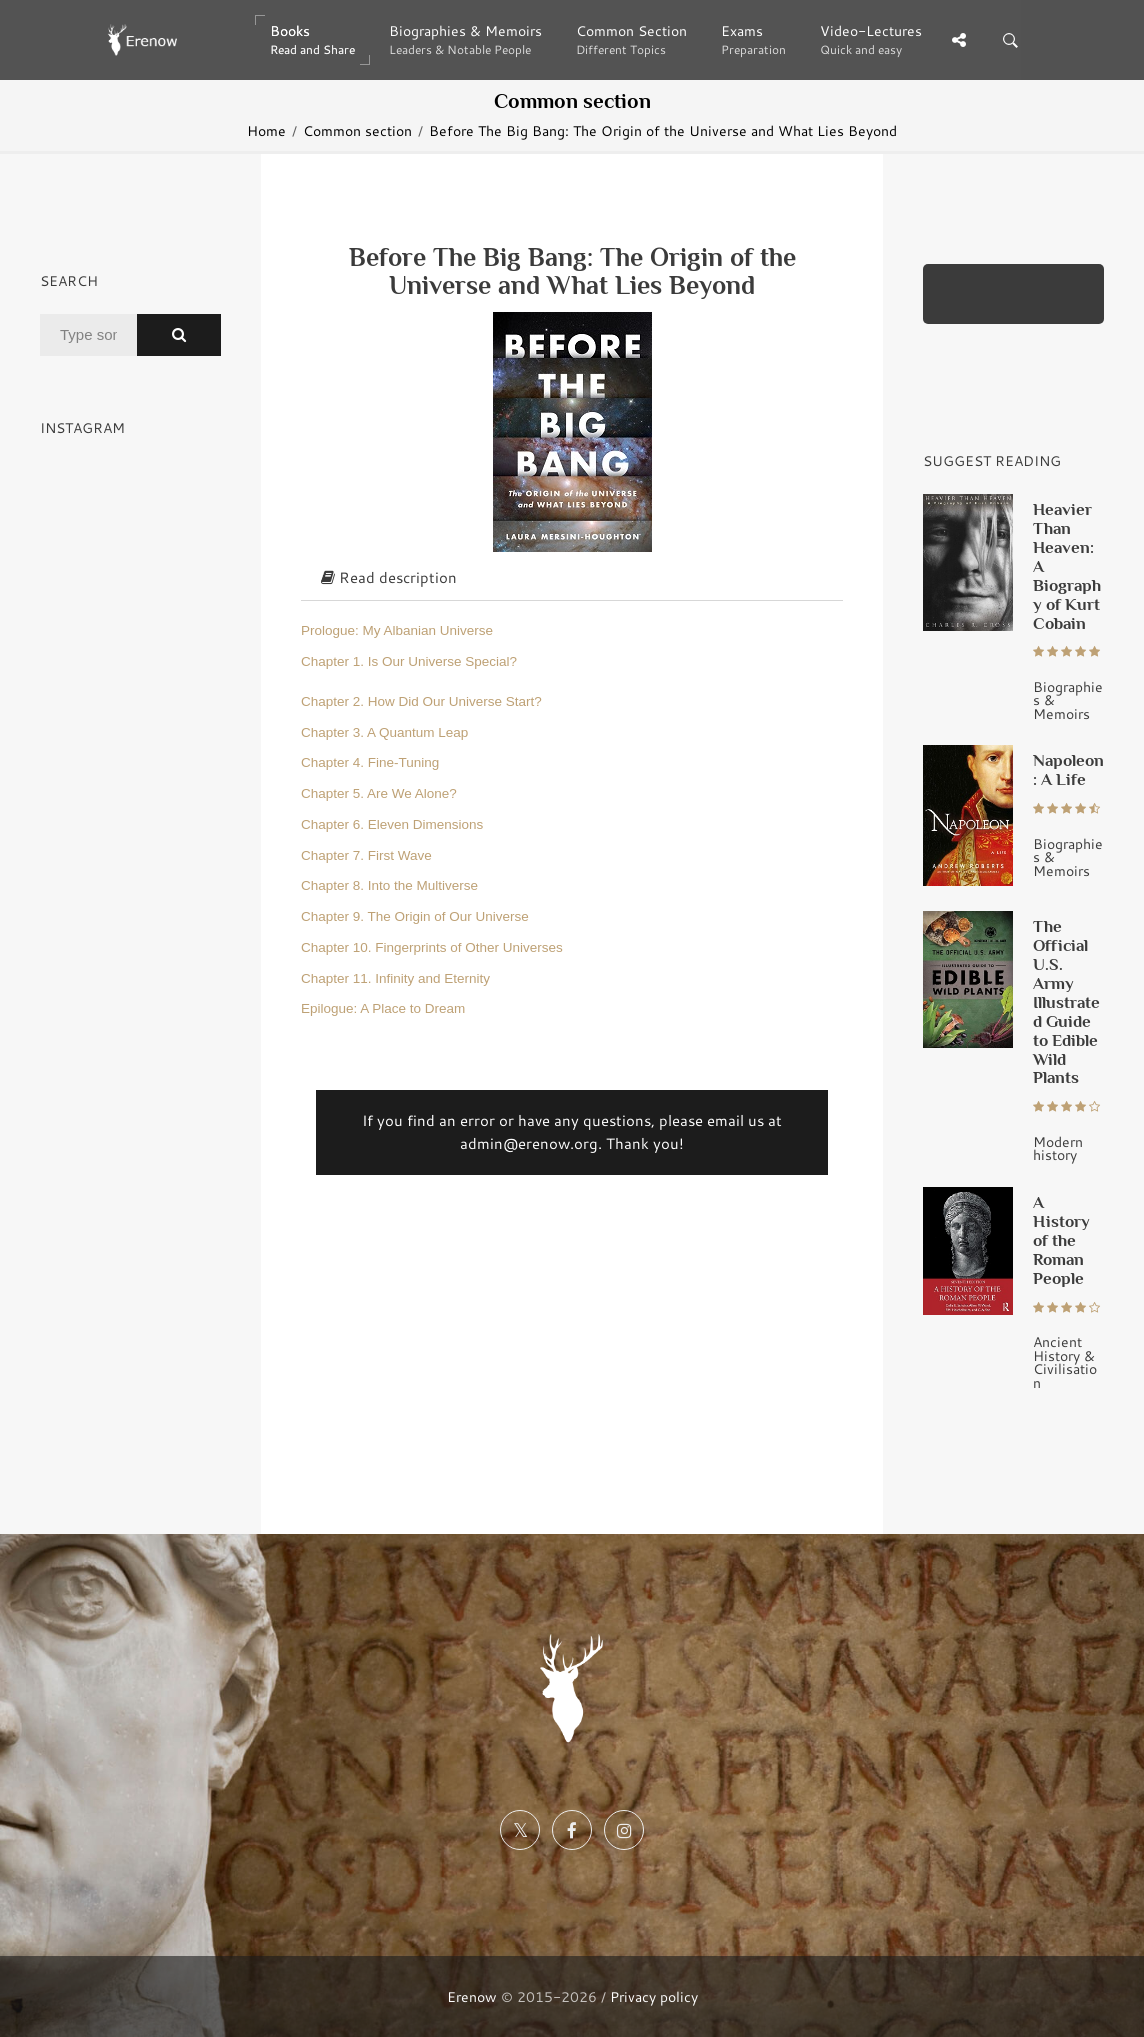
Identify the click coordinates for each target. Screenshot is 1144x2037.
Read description (389, 577)
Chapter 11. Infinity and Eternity (395, 978)
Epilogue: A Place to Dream (383, 1008)
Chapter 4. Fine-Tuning (370, 762)
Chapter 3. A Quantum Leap (384, 732)
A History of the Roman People (1061, 1240)
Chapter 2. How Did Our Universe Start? (421, 701)
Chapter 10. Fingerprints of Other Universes (432, 947)
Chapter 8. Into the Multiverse (389, 885)
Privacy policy (654, 1996)
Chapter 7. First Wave (366, 855)
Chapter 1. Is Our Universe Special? (409, 661)
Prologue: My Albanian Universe (397, 630)
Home (266, 130)
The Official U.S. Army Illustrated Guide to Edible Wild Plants (1066, 1002)
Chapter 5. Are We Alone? (379, 793)
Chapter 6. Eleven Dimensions (392, 824)
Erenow (472, 1996)
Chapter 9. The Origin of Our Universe (415, 916)
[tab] (572, 579)
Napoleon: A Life (1068, 769)
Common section (357, 130)
